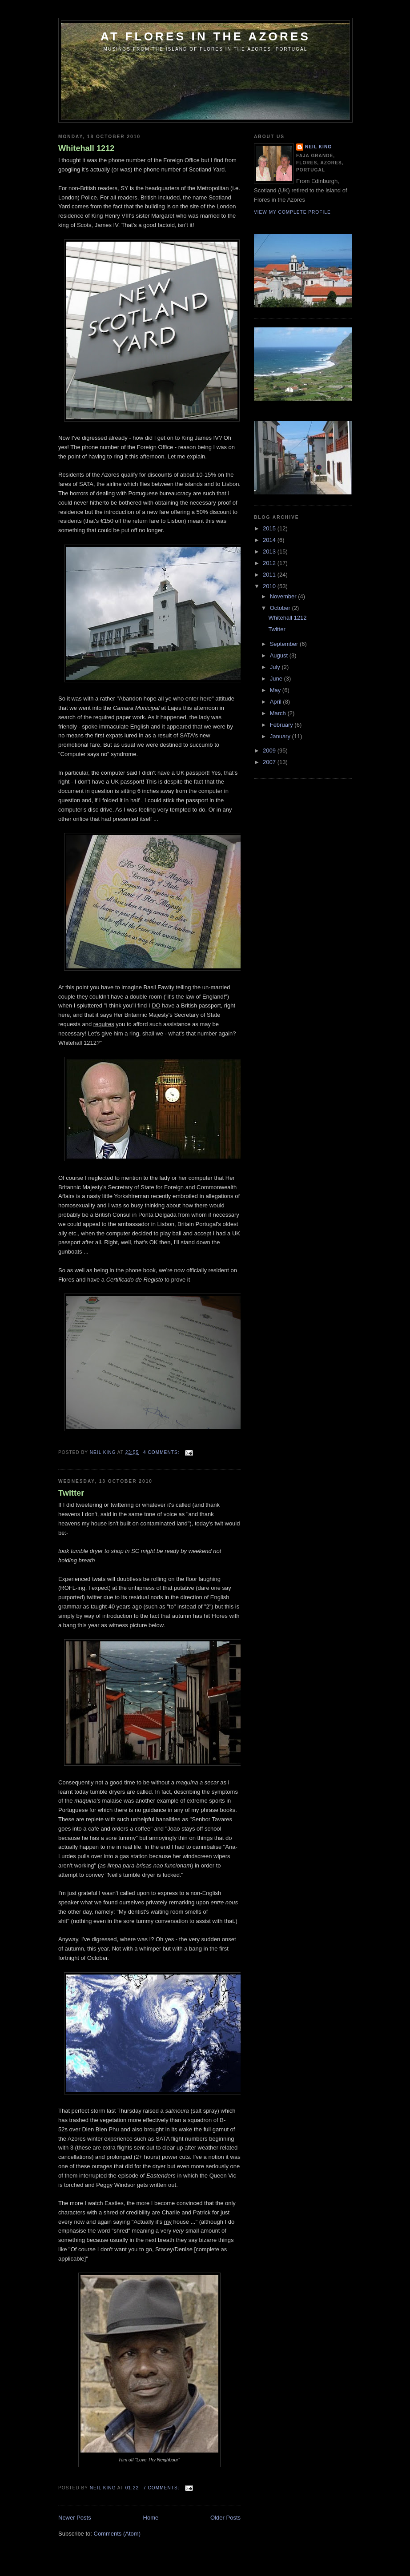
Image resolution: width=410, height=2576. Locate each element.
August (279, 655)
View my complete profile (292, 212)
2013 (270, 551)
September (285, 644)
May (276, 690)
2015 (270, 528)
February (282, 724)
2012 (270, 563)
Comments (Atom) (117, 2533)
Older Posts (225, 2517)
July (276, 667)
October (281, 608)
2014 (270, 540)
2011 (270, 574)
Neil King (318, 146)
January (281, 736)
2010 (270, 586)
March (279, 713)
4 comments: (162, 1452)
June (277, 678)
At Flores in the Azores (205, 36)
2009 (270, 750)
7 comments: (162, 2487)
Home (151, 2517)
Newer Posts (74, 2517)
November (284, 596)
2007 (270, 762)
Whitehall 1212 (86, 148)
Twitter (71, 1493)
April (276, 701)
